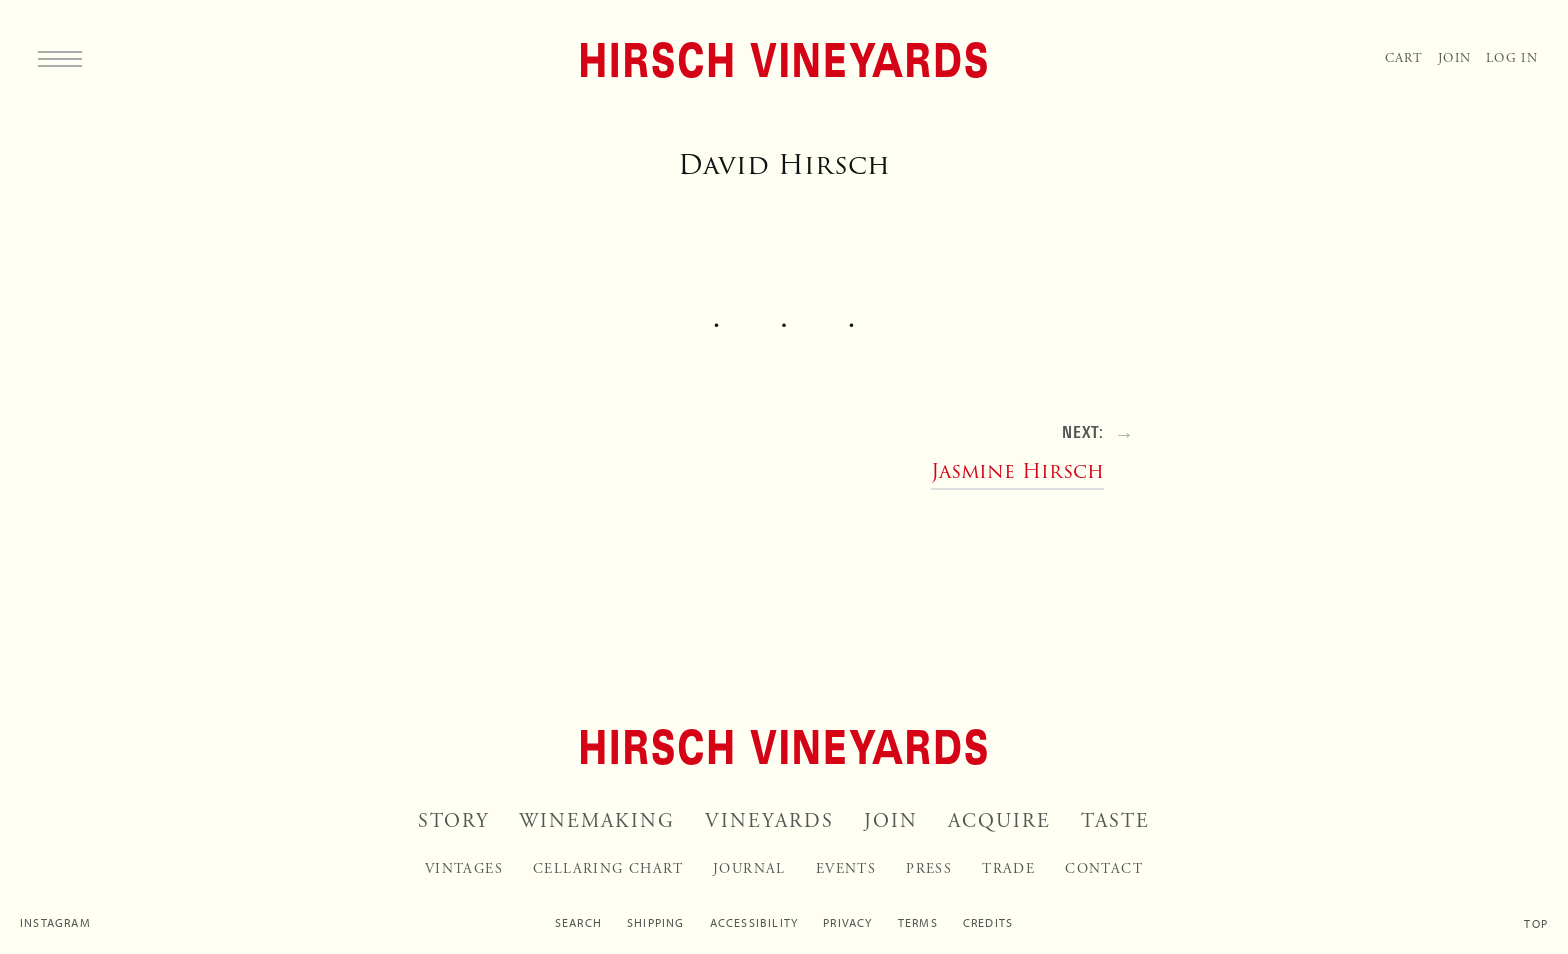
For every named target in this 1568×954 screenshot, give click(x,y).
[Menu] (60, 58)
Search (578, 923)
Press (929, 869)
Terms (918, 923)
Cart (1404, 58)
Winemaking (597, 821)
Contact (1104, 869)
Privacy (847, 923)
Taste (1115, 821)
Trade (1008, 869)
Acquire (999, 821)
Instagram (55, 923)
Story (453, 821)
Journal (749, 869)
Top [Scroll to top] (1536, 924)
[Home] (784, 60)
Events (846, 869)
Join (1454, 58)
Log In (1512, 58)
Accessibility (754, 923)
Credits (988, 923)
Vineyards (769, 821)
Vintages (464, 869)
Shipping (656, 923)
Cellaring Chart (608, 869)
